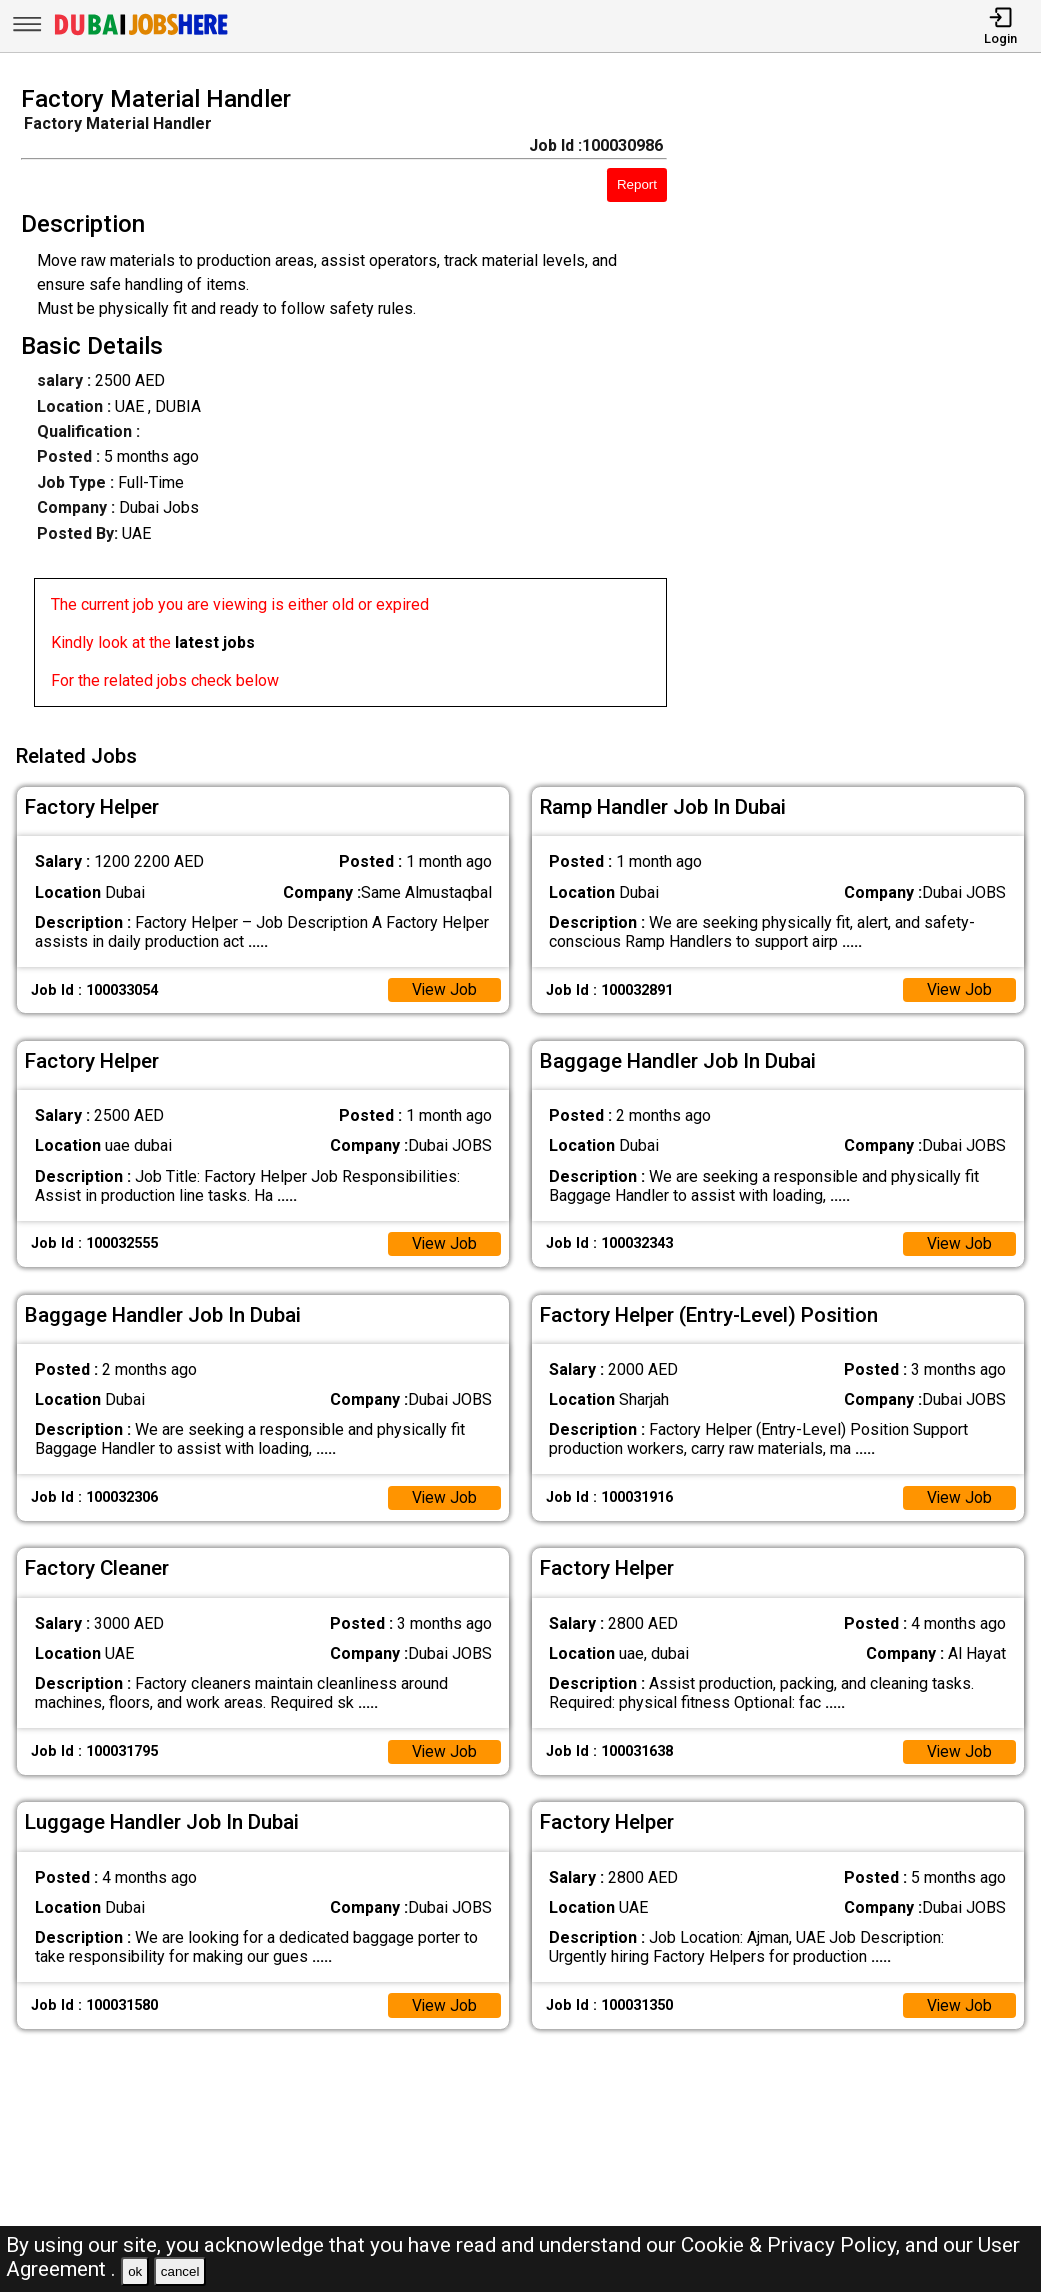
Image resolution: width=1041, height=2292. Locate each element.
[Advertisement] (867, 402)
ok (135, 2271)
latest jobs (215, 642)
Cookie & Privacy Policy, (793, 2245)
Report (637, 184)
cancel (180, 2271)
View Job (444, 988)
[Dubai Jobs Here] (141, 33)
